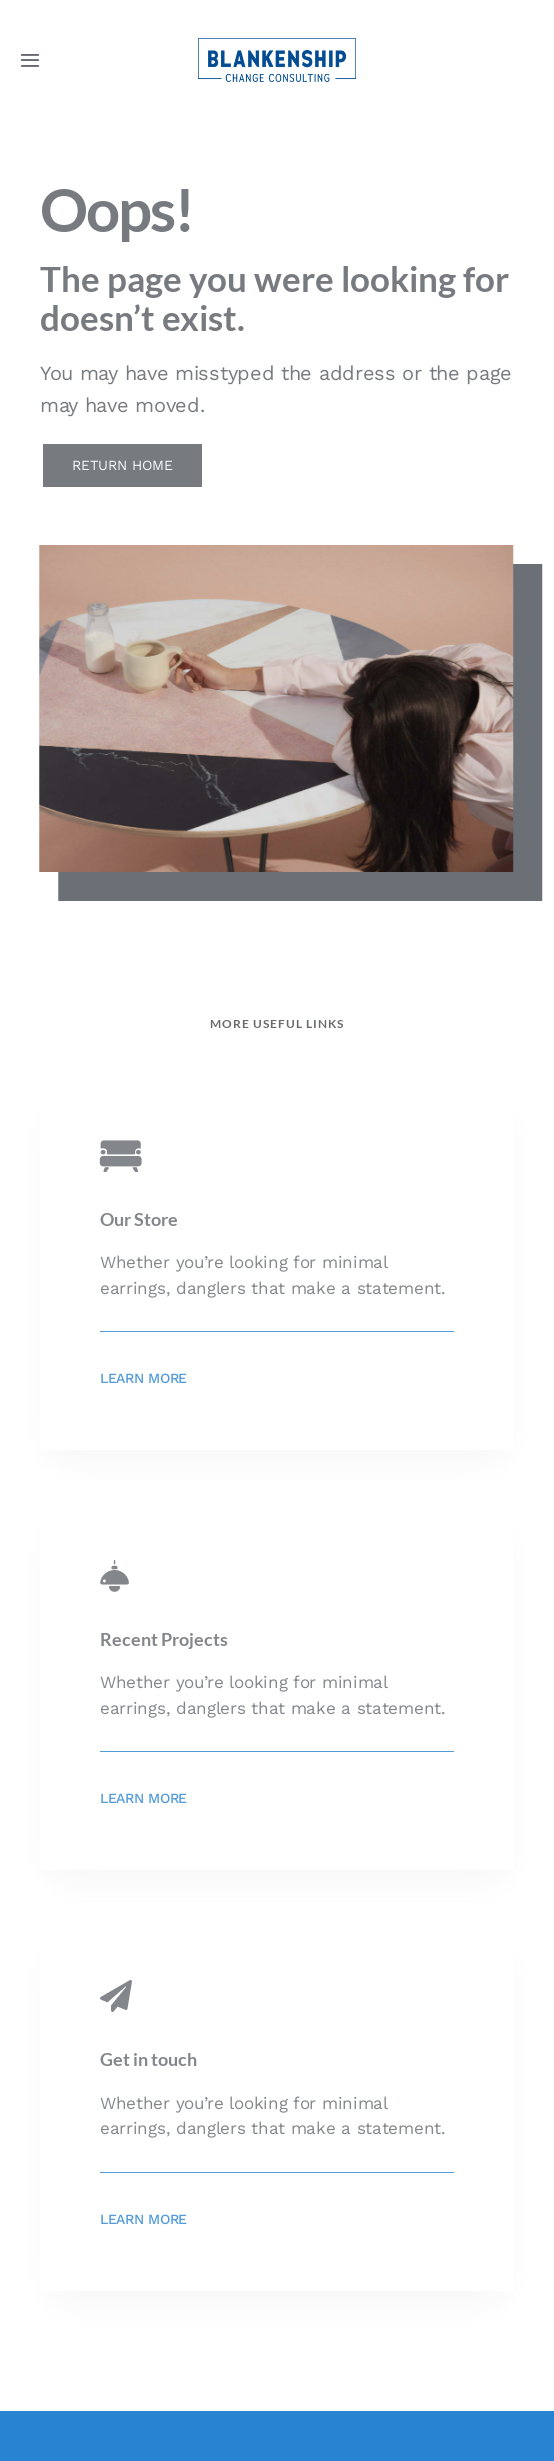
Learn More (143, 1378)
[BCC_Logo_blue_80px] (277, 46)
